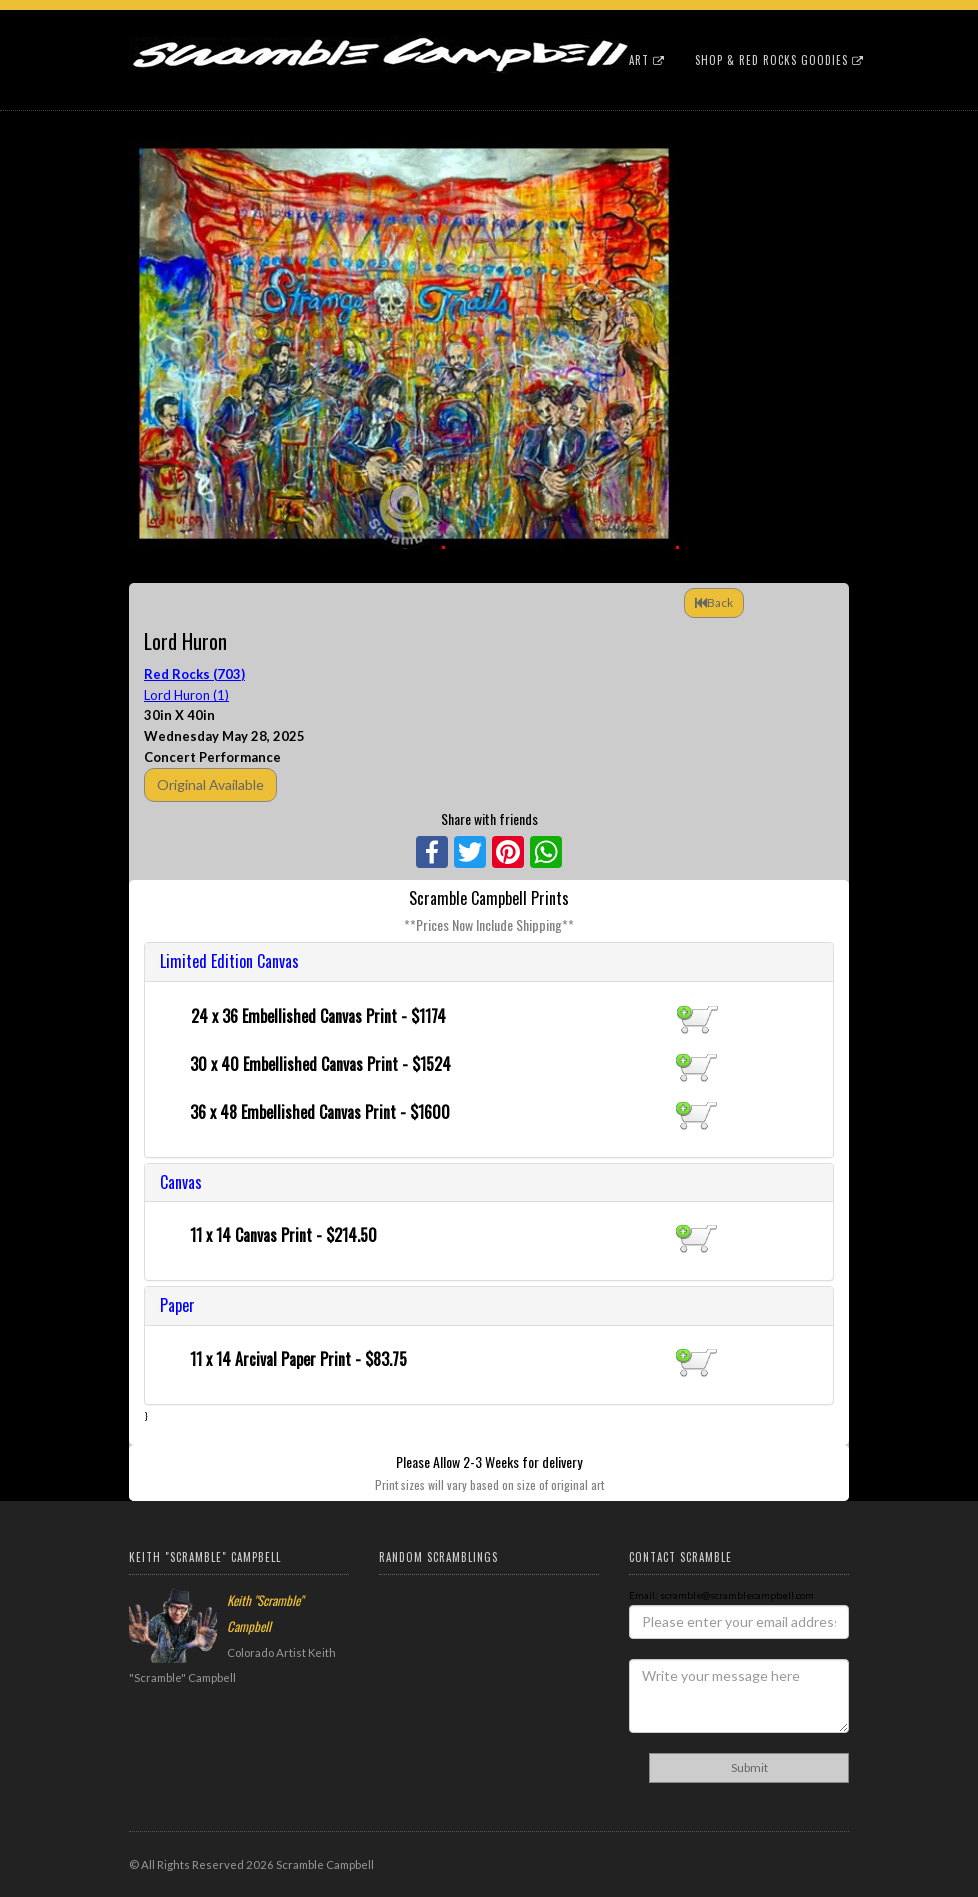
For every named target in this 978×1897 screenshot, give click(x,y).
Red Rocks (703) (194, 674)
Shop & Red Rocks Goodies (779, 60)
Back (714, 602)
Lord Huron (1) (186, 695)
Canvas (181, 1182)
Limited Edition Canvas (229, 961)
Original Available (210, 784)
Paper (177, 1305)
